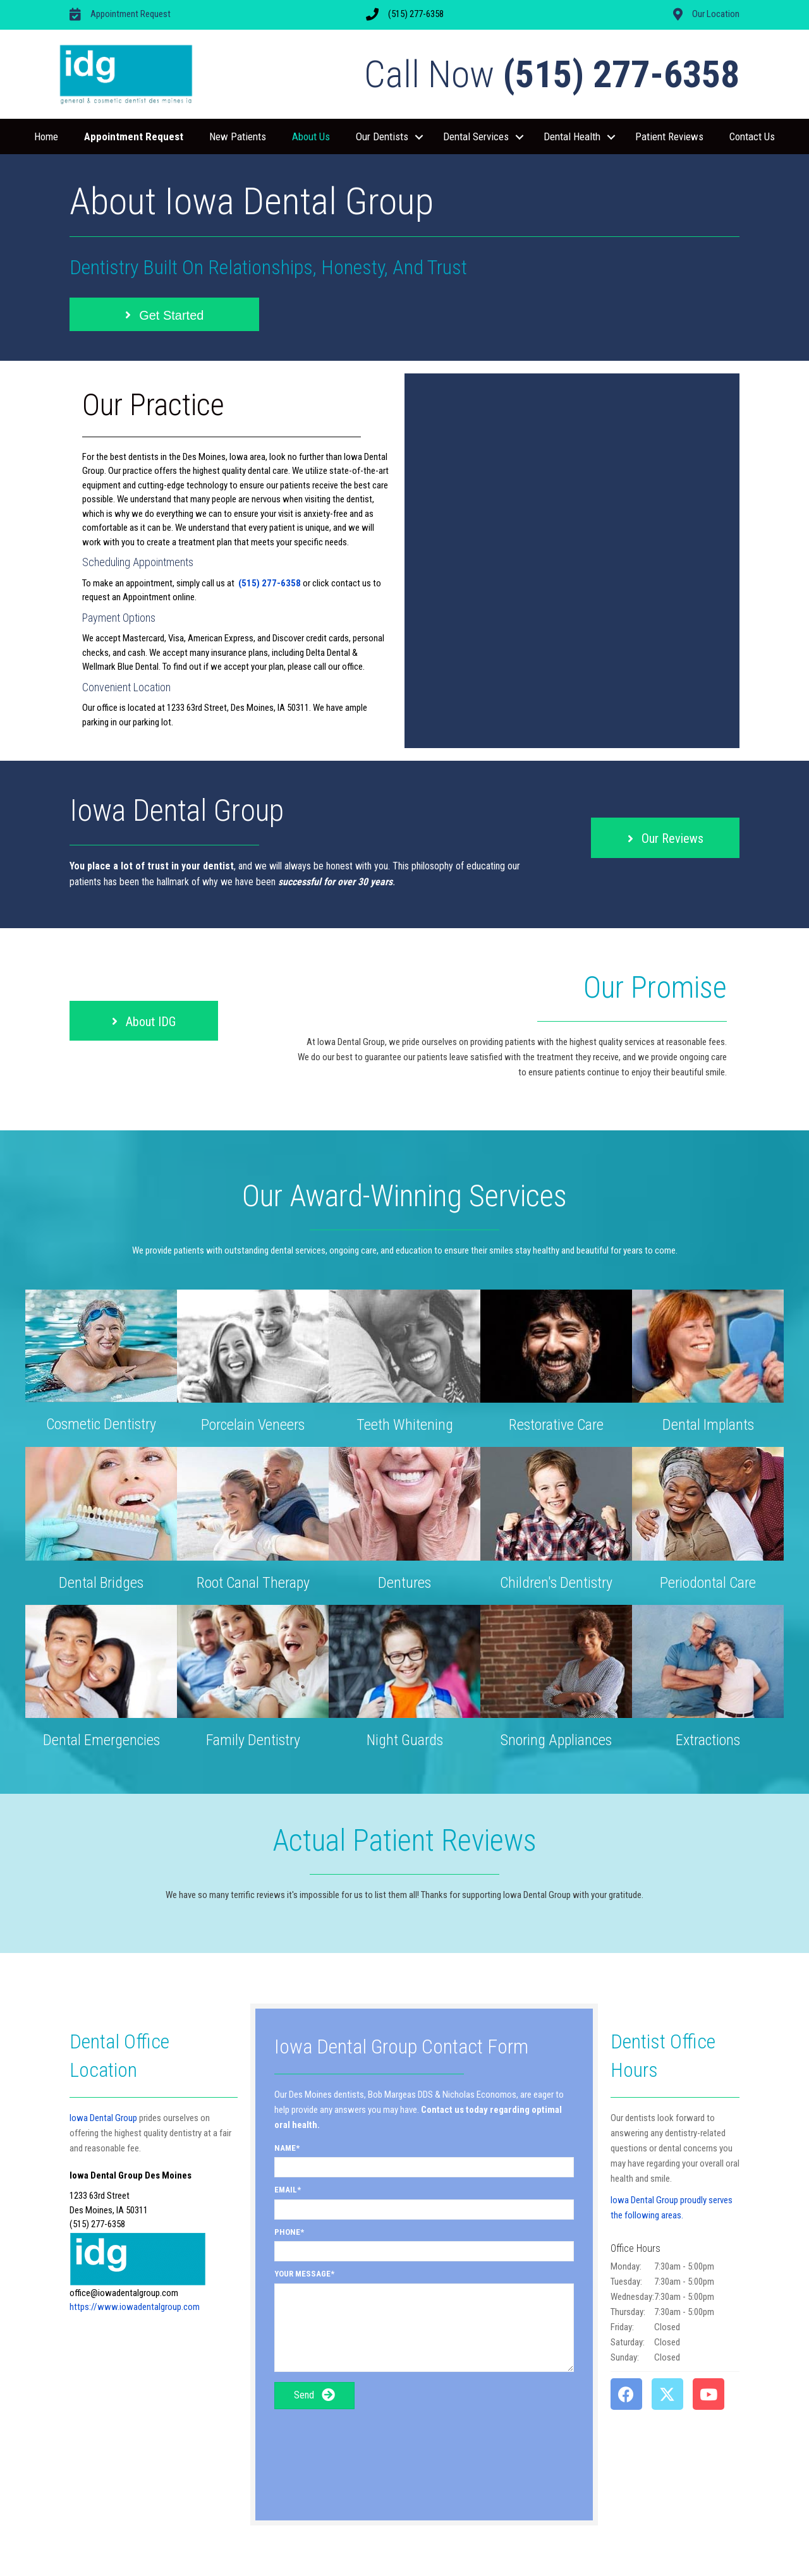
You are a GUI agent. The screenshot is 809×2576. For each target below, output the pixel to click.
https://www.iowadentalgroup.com (135, 2307)
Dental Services (476, 136)
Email (285, 2189)
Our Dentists (382, 136)
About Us (311, 136)
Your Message (302, 2273)
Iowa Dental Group (103, 2118)
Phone (287, 2232)
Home (46, 136)
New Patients (237, 136)
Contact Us (752, 136)
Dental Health (572, 136)
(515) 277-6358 (269, 583)
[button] (419, 137)
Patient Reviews (669, 136)
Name (285, 2148)
